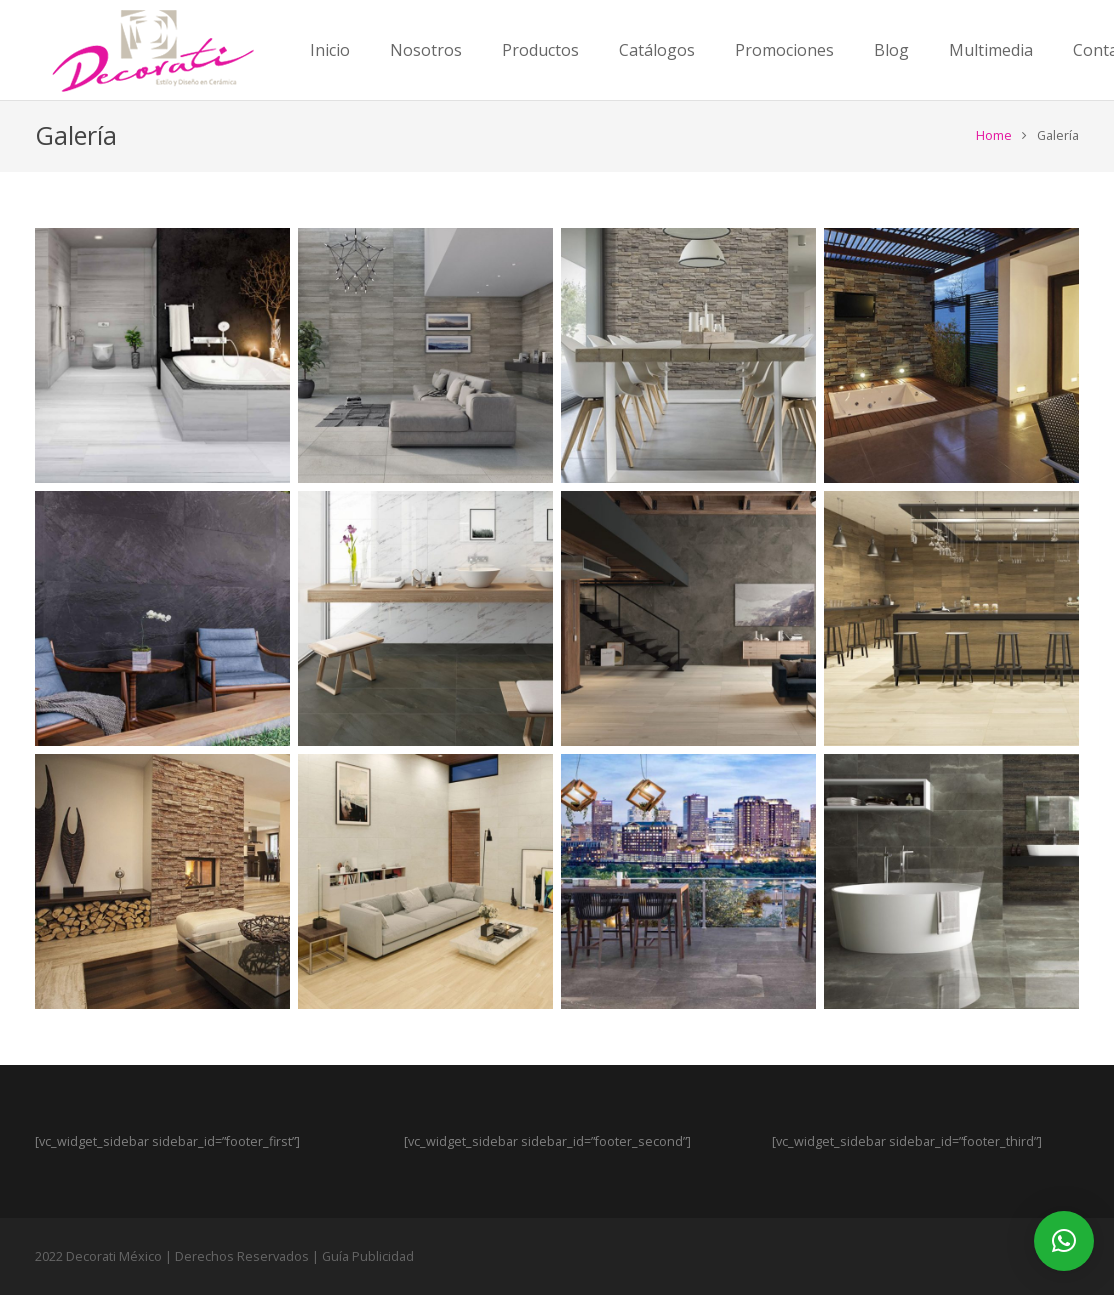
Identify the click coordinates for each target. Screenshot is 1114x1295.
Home (994, 135)
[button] (1064, 1241)
